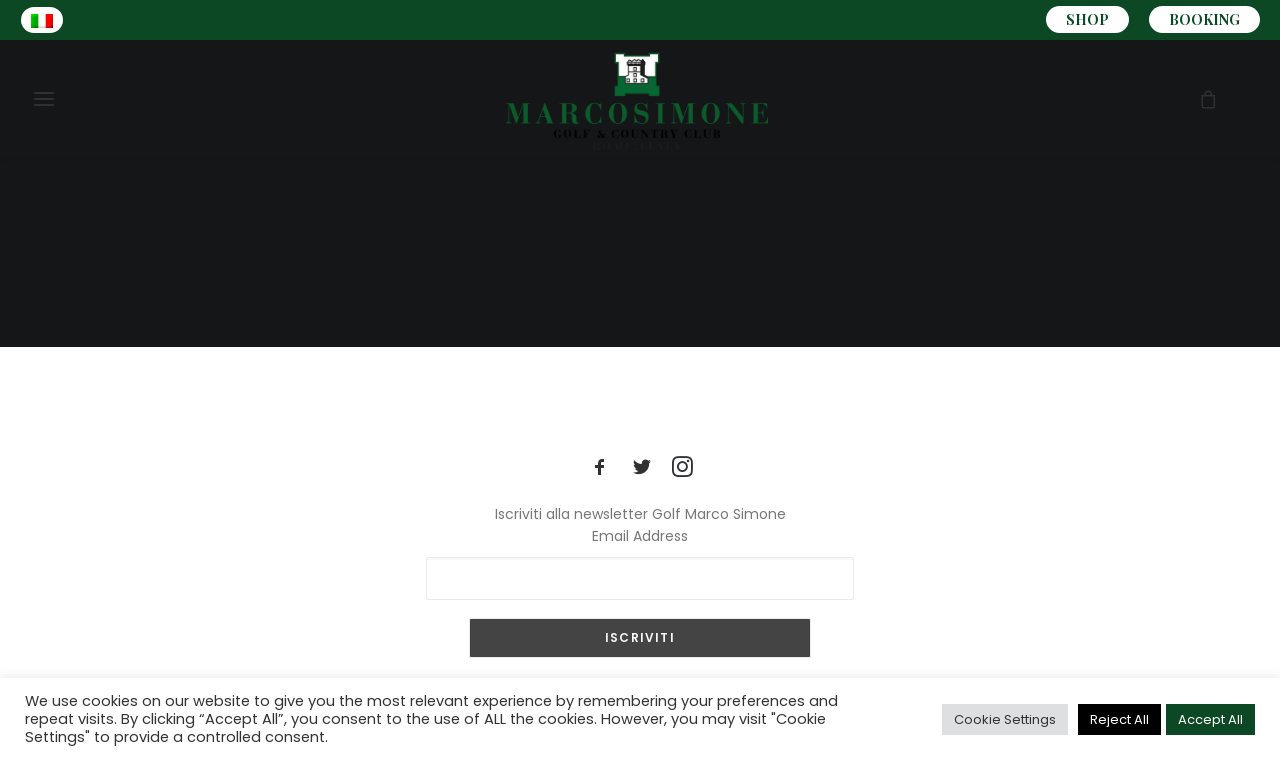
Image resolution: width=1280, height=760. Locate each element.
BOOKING (1204, 19)
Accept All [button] (1210, 719)
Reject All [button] (1119, 719)
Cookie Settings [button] (1005, 719)
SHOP (1087, 19)
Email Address (640, 536)
